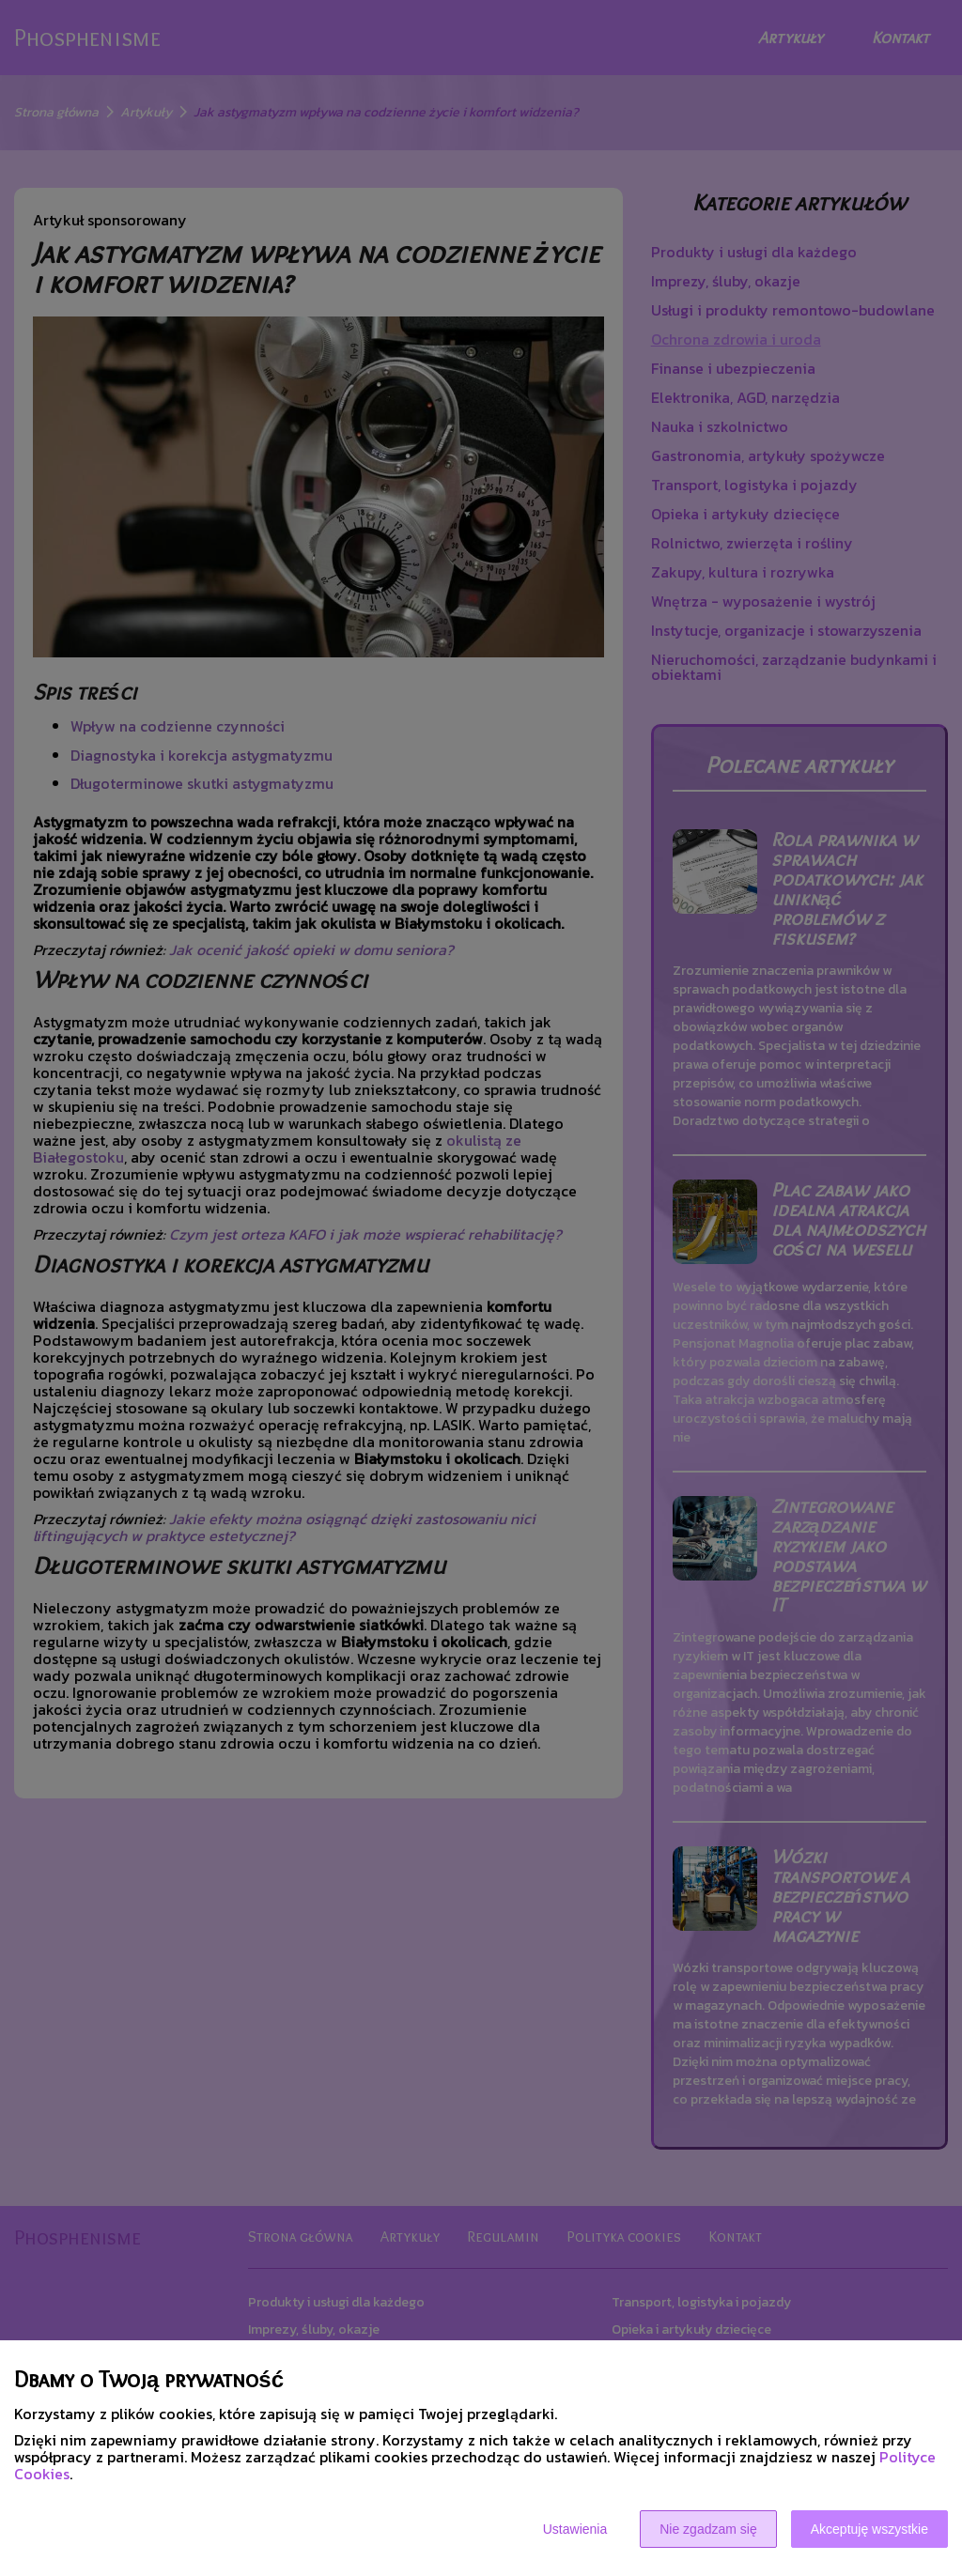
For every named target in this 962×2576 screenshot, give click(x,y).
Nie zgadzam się (708, 2529)
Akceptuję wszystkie (869, 2529)
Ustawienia (575, 2529)
